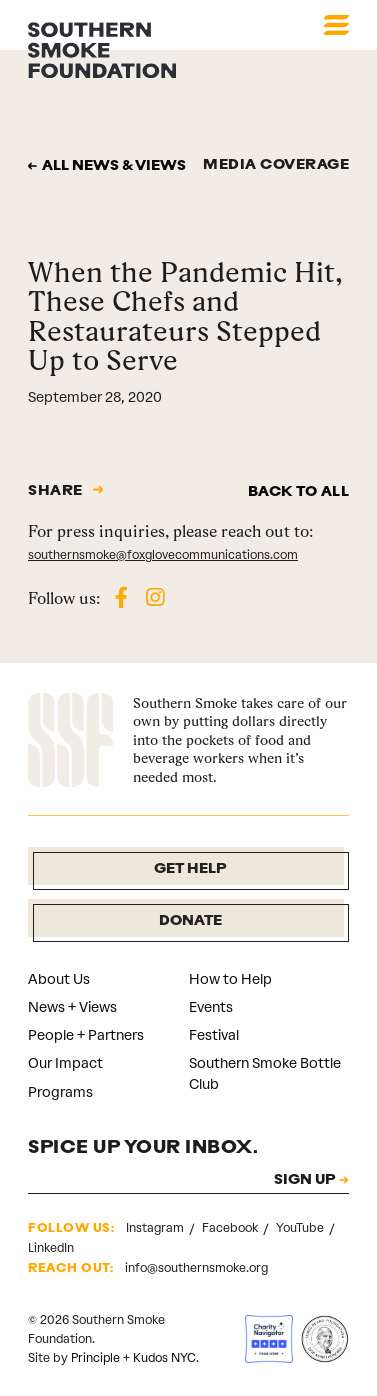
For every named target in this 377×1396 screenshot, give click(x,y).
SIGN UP (304, 1181)
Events (211, 1007)
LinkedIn (51, 1248)
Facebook (231, 1228)
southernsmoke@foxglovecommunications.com (163, 555)
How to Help (230, 979)
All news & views (114, 166)
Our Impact (65, 1063)
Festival (214, 1035)
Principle (95, 1358)
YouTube (301, 1228)
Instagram (156, 1228)
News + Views (72, 1007)
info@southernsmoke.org (196, 1268)
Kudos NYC (164, 1358)
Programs (60, 1092)
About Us (59, 979)
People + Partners (86, 1035)
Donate (190, 921)
